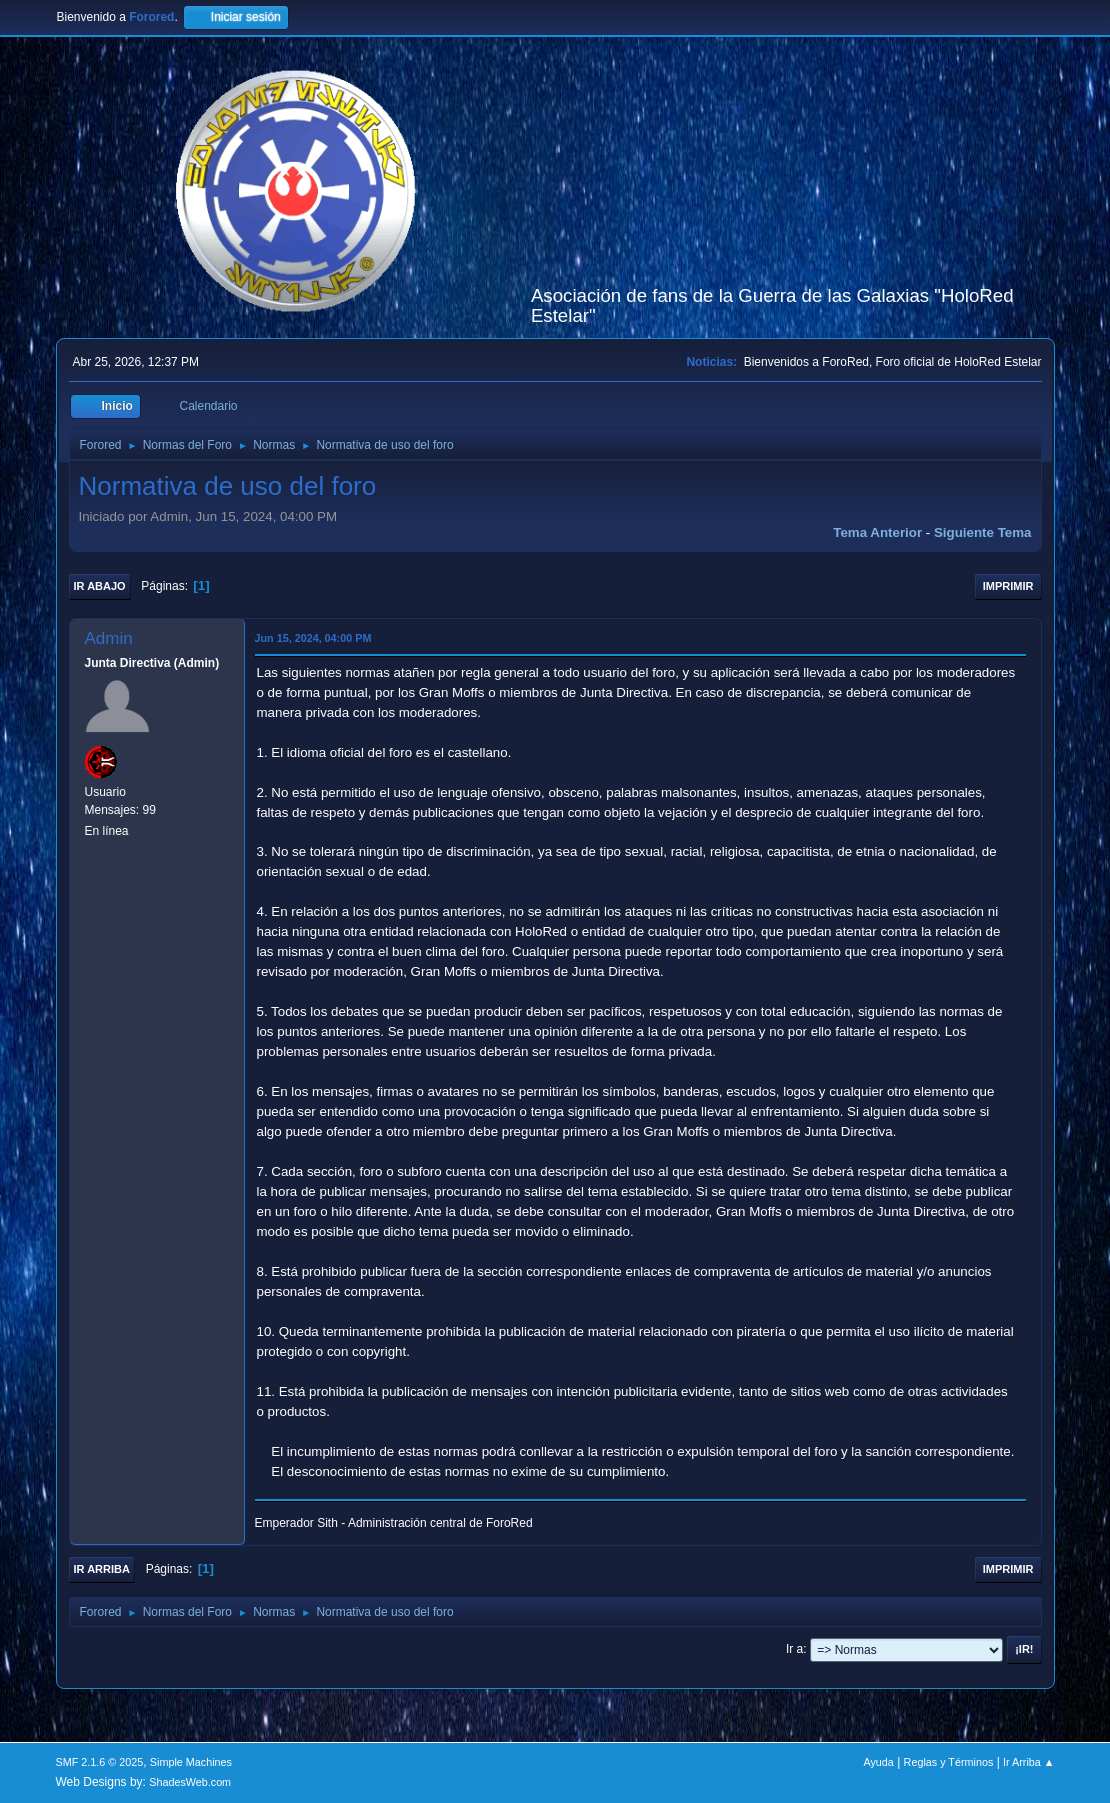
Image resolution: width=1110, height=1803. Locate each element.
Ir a (794, 1649)
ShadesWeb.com (190, 1782)
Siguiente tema (983, 532)
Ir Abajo (100, 586)
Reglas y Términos (949, 1762)
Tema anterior (877, 532)
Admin (109, 638)
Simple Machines (191, 1762)
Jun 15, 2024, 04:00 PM (313, 638)
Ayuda (878, 1762)
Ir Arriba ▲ (1028, 1762)
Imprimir (1008, 586)
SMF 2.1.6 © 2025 (100, 1762)
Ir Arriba (102, 1569)
